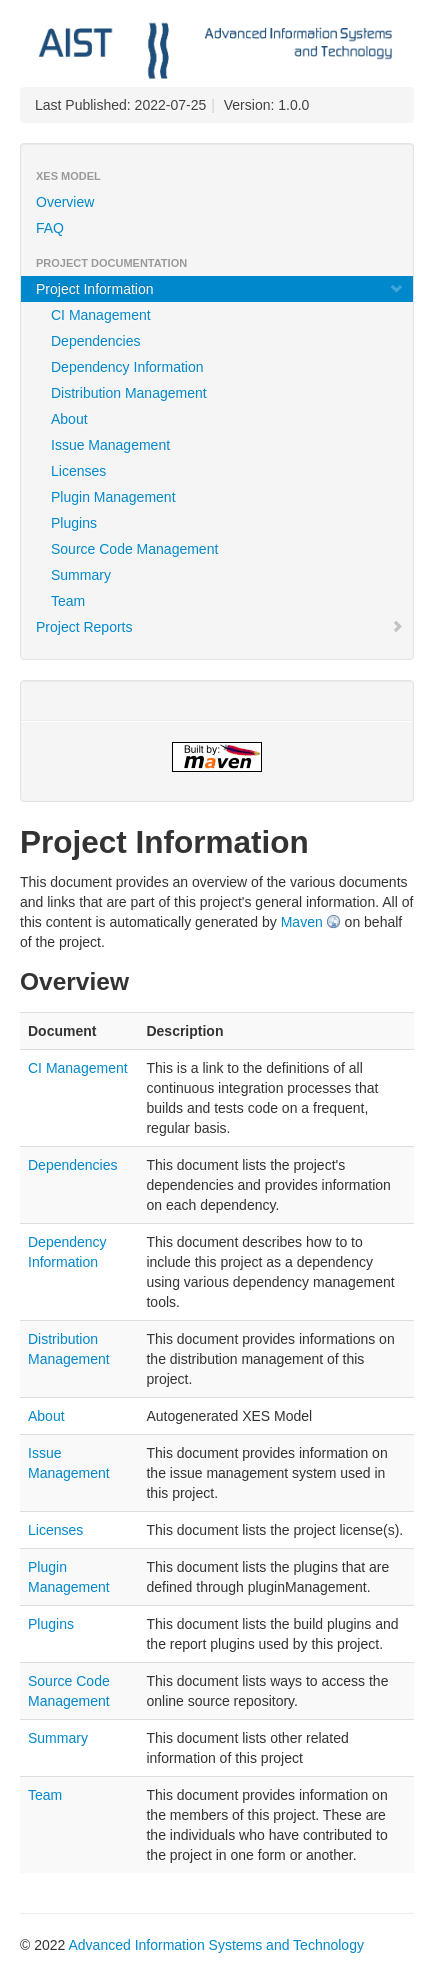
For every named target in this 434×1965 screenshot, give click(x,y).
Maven (302, 922)
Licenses (78, 471)
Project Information (220, 289)
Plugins (74, 523)
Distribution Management (129, 393)
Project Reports (220, 627)
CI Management (101, 315)
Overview (65, 202)
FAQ (50, 228)
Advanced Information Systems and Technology (215, 1945)
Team (68, 601)
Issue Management (110, 445)
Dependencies (96, 341)
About (69, 419)
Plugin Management (113, 497)
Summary (81, 575)
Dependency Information (127, 367)
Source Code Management (134, 549)
